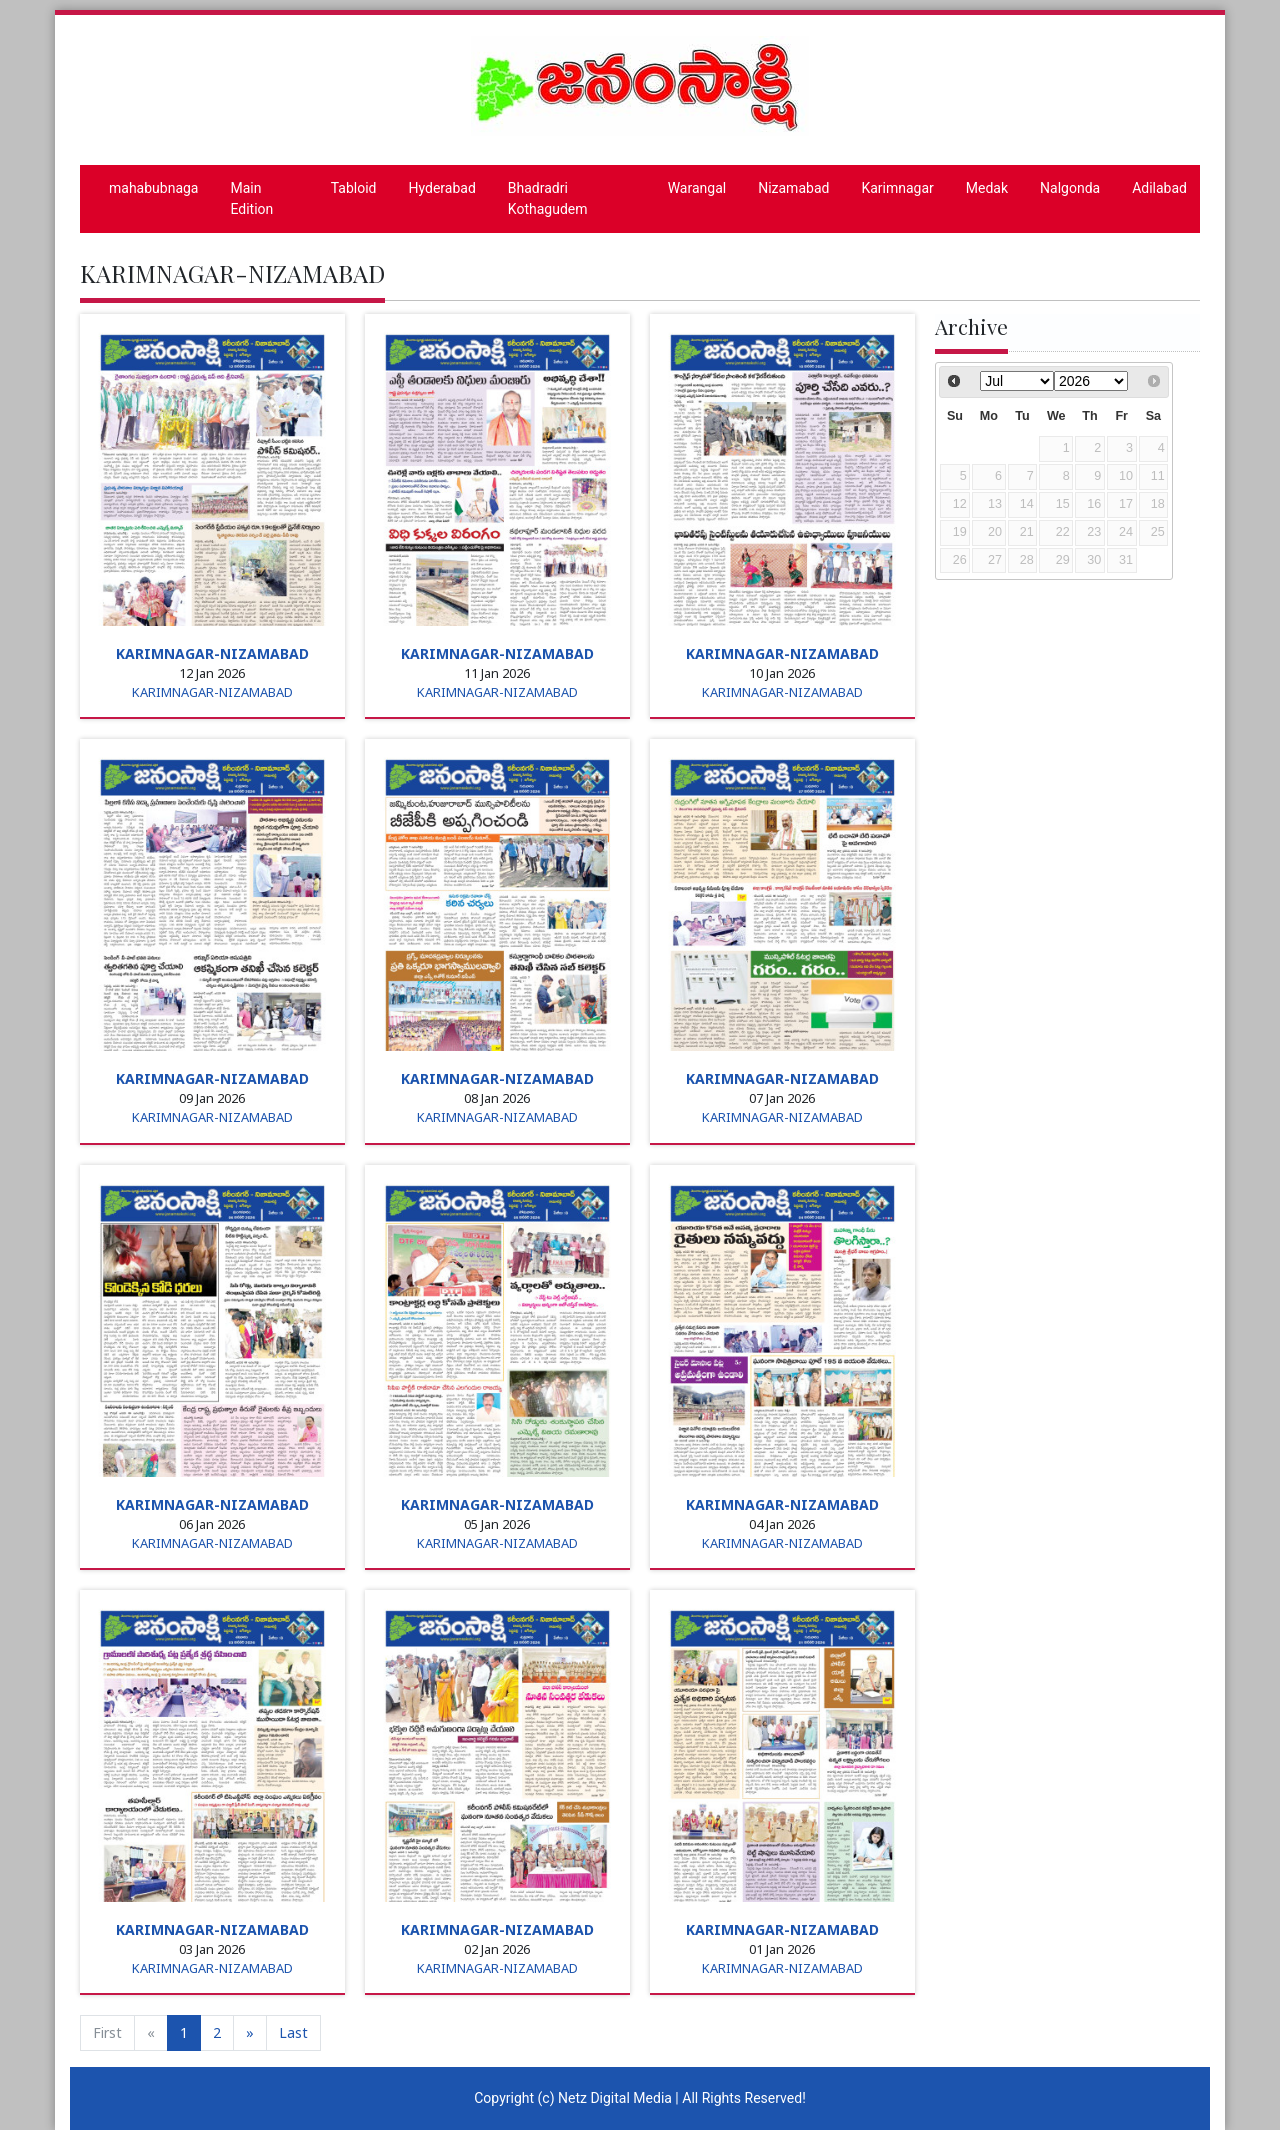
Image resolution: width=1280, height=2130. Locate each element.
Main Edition (251, 198)
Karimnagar (897, 188)
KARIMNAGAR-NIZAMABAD (212, 653)
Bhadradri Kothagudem (548, 198)
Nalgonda (1070, 188)
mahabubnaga (153, 188)
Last (293, 2032)
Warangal (697, 188)
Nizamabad (793, 188)
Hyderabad (442, 188)
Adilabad (1159, 188)
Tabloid (354, 188)
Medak (987, 188)
